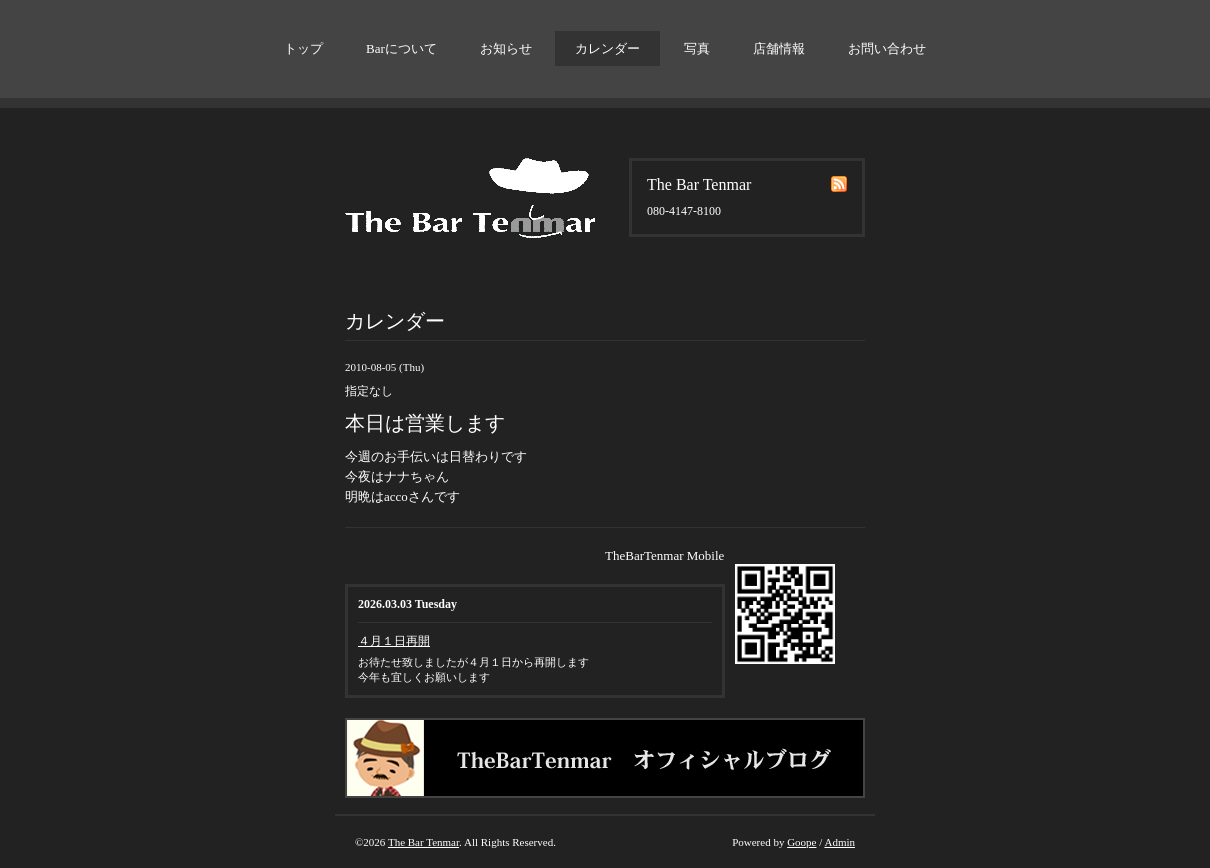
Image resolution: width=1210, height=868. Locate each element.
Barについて (401, 48)
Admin (839, 842)
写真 (697, 48)
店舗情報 (779, 48)
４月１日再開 (394, 641)
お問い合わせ (887, 48)
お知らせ (506, 48)
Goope (801, 842)
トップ (303, 48)
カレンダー (607, 48)
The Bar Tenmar (423, 842)
